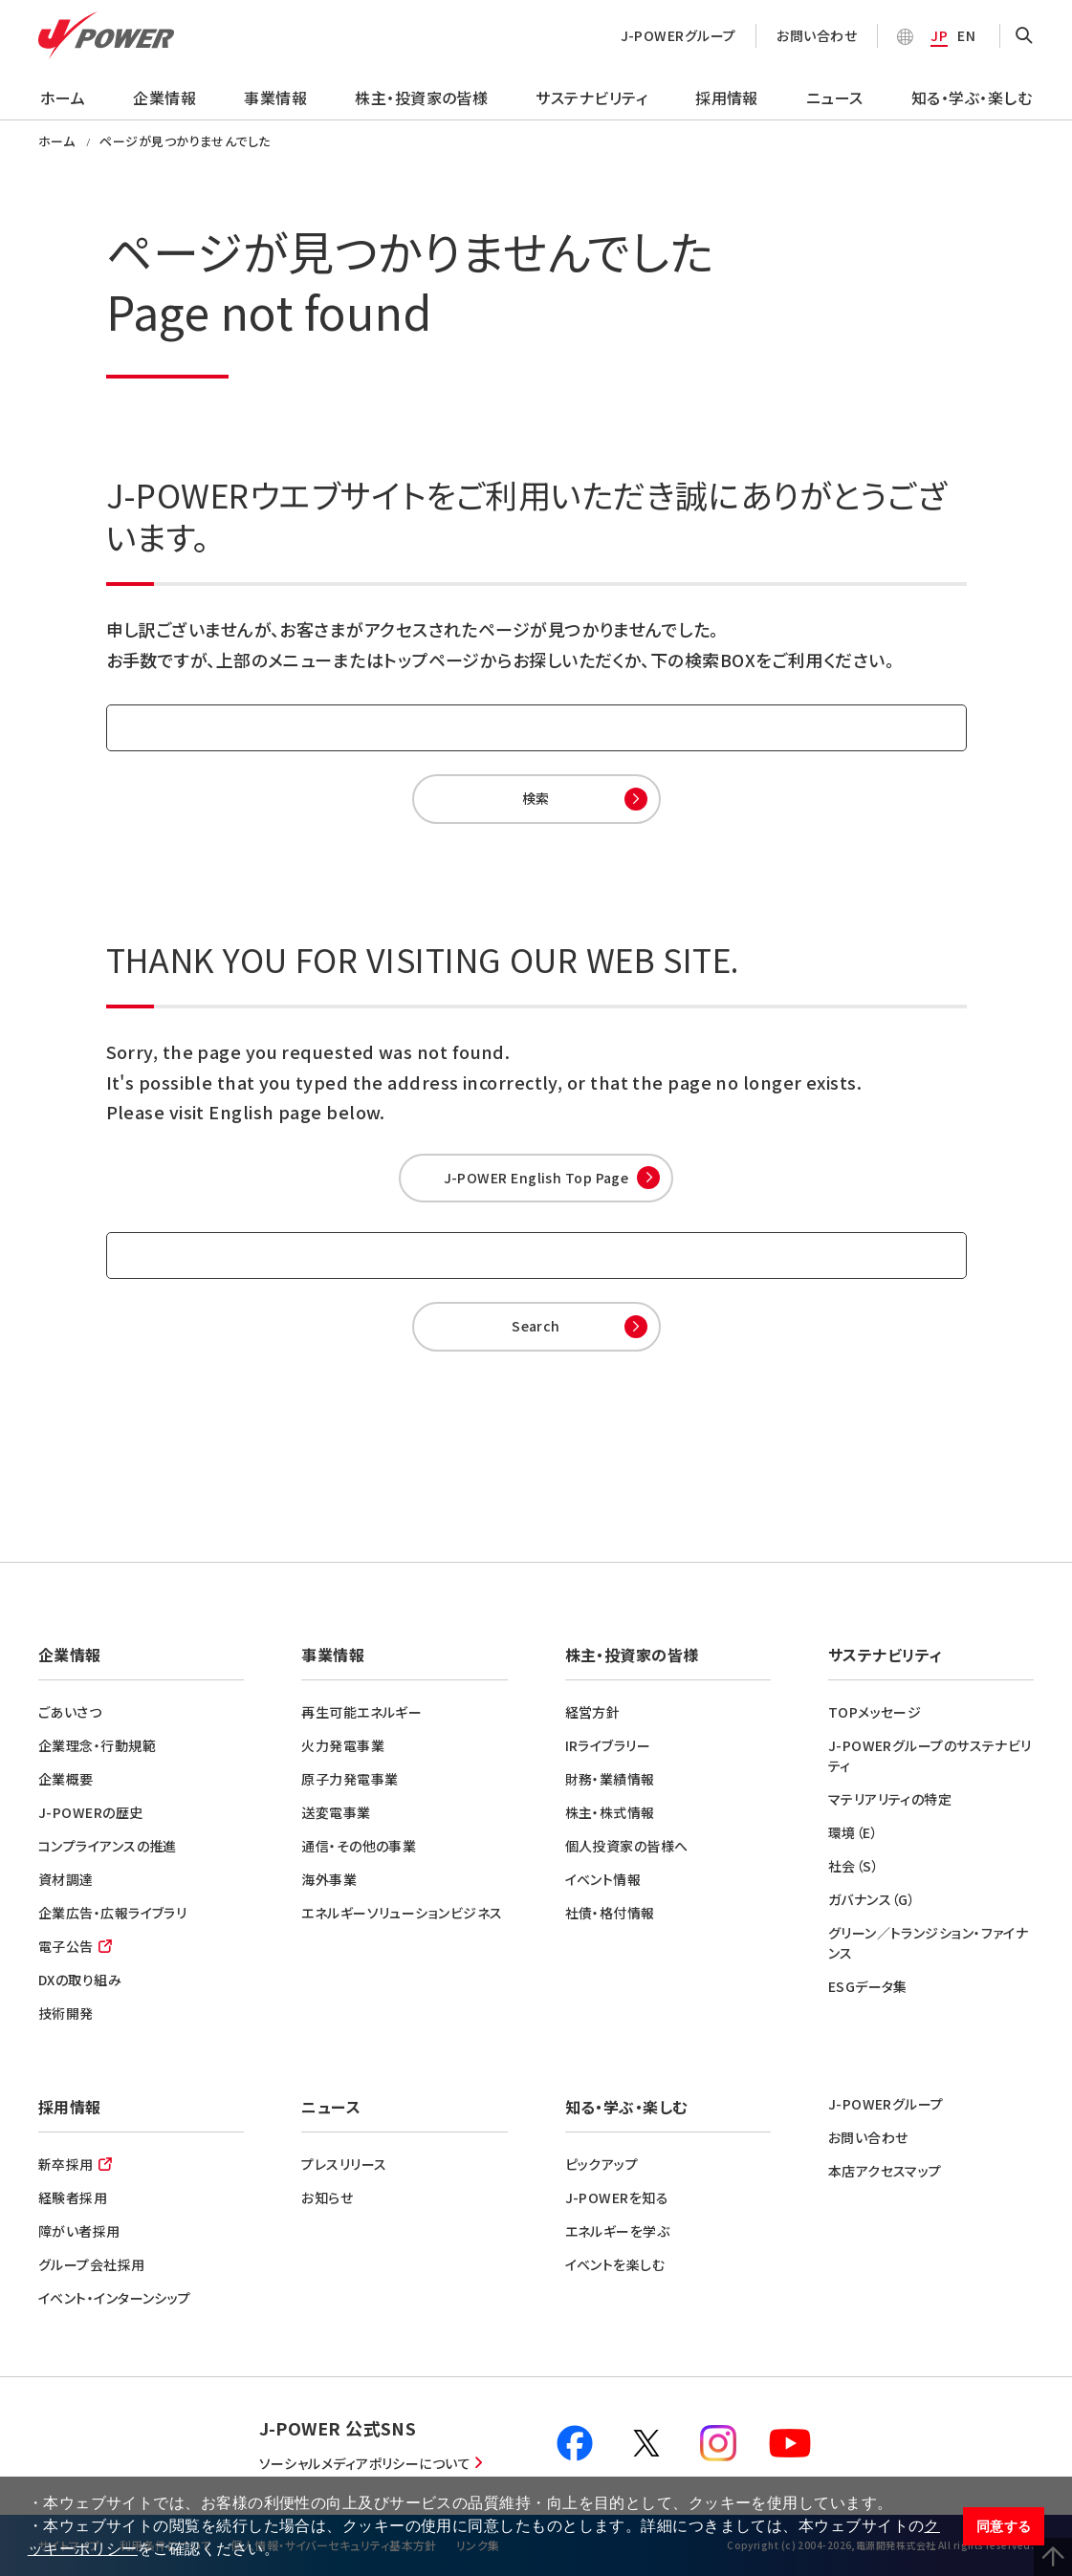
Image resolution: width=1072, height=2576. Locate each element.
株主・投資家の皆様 (421, 97)
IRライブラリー (608, 1745)
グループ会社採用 (91, 2264)
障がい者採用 (79, 2230)
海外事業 (329, 1879)
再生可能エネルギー (361, 1711)
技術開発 (66, 2013)
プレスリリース (343, 2164)
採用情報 (726, 97)
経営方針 (593, 1711)
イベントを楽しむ (615, 2264)
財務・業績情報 (610, 1778)
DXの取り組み (79, 1979)
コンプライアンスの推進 (107, 1845)
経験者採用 (72, 2197)
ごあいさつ (69, 1711)
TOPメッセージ (875, 1711)
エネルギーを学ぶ (617, 2230)
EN (966, 35)
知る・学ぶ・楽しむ (971, 97)
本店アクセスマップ (885, 2170)
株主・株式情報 (610, 1812)
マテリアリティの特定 (890, 1798)
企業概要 (66, 1778)
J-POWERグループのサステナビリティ (930, 1755)
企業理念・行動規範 (97, 1745)
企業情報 (164, 97)
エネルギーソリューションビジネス (401, 1912)
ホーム (62, 97)
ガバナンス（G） (872, 1899)
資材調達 (66, 1879)
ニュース (835, 97)
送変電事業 (335, 1812)
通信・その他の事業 (358, 1845)
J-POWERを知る (617, 2197)
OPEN (1024, 36)
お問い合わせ (817, 35)
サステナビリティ (591, 97)
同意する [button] (1004, 2526)
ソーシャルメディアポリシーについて (365, 2463)
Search (535, 1325)
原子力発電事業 (349, 1778)
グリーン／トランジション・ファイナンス (928, 1942)
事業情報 (275, 97)
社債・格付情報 (610, 1912)
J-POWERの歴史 (90, 1812)
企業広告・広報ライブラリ (112, 1912)
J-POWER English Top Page (536, 1177)
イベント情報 (603, 1879)
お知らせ (327, 2197)
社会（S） (853, 1865)
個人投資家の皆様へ (627, 1845)
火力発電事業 (342, 1745)
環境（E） (853, 1832)
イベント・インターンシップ (114, 2297)
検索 (536, 798)
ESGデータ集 (868, 1986)
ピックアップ (602, 2164)
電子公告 (66, 1946)
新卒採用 (66, 2164)
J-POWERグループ (678, 35)
